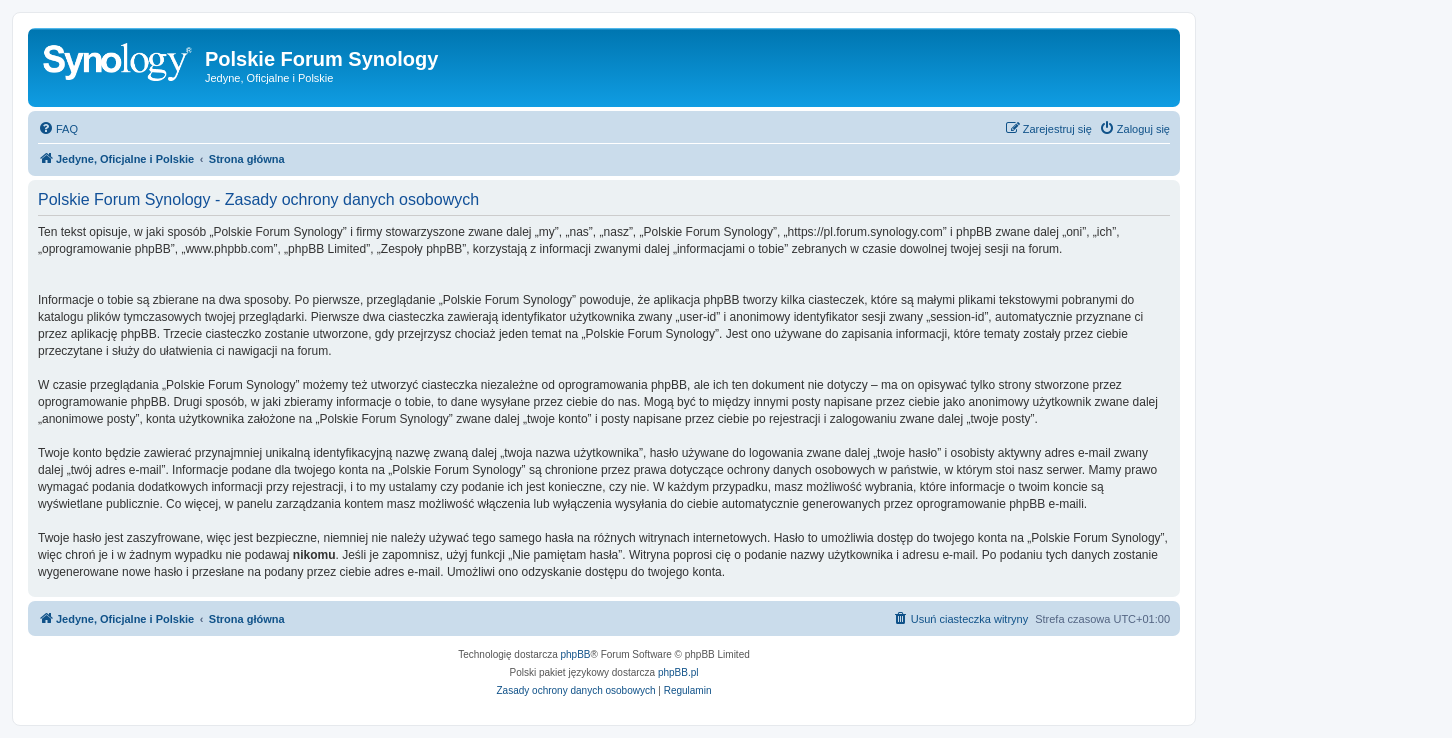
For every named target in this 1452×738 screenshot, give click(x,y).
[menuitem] (58, 129)
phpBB (576, 654)
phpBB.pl (678, 672)
